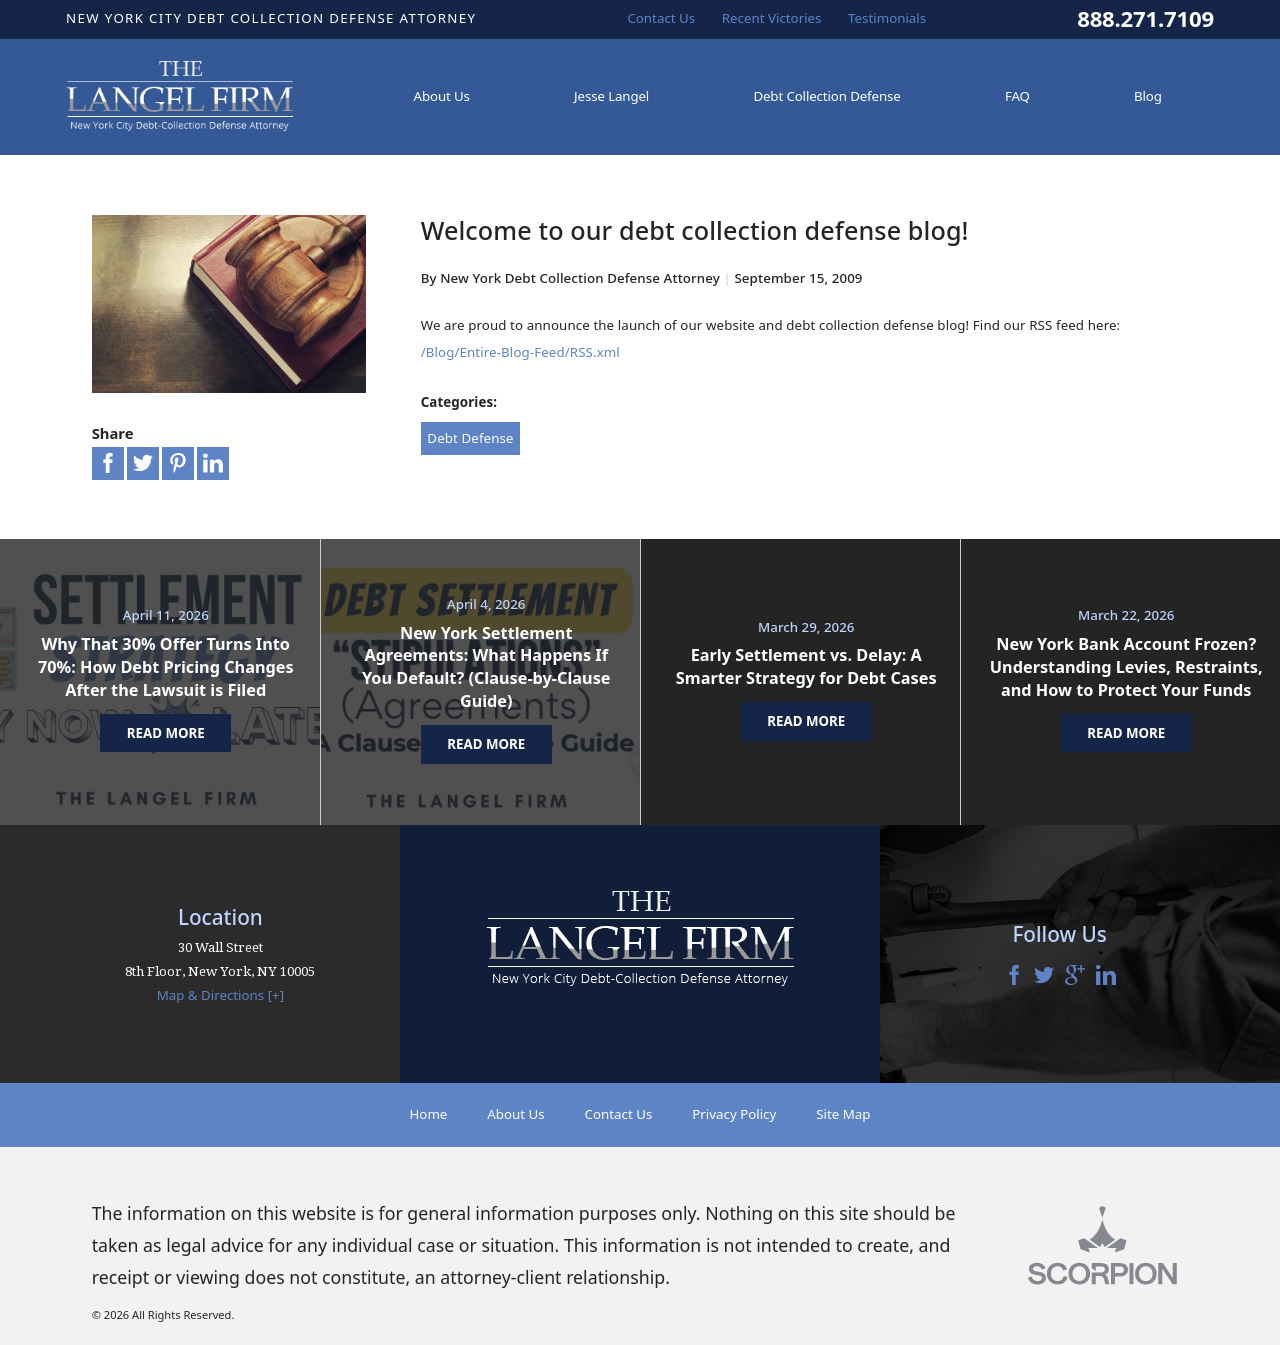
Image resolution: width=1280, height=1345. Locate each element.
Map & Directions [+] (220, 995)
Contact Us (619, 1114)
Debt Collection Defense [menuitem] (826, 96)
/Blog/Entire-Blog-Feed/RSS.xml (520, 352)
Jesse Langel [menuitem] (611, 96)
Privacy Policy (734, 1114)
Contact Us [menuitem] (661, 18)
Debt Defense (470, 438)
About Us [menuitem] (442, 96)
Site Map (843, 1114)
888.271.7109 (1145, 19)
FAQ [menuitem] (1017, 96)
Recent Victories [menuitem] (772, 18)
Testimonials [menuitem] (887, 18)
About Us (515, 1114)
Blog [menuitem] (1148, 96)
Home (428, 1114)
